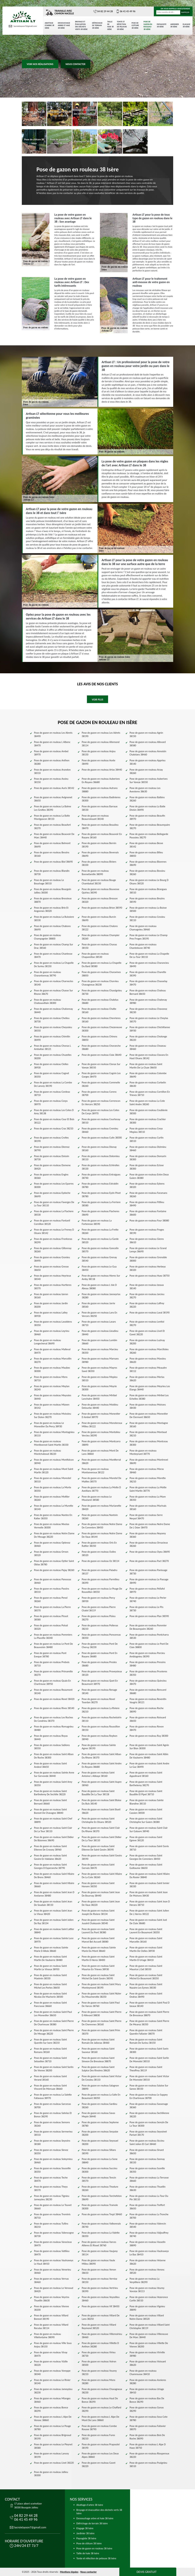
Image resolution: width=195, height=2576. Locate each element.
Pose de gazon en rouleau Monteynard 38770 (143, 1452)
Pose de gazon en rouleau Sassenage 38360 (149, 2105)
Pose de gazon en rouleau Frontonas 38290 (53, 1240)
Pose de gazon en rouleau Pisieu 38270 (98, 1618)
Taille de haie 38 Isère (110, 25)
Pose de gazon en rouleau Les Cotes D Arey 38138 (54, 1112)
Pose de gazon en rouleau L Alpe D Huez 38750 (148, 2446)
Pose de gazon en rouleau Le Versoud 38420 (53, 2289)
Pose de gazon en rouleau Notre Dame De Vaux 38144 (102, 1535)
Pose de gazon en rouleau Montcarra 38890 (101, 1443)
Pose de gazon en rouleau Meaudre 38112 (148, 1369)
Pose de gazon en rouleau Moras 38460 (147, 1470)
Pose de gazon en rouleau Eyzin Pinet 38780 (101, 1194)
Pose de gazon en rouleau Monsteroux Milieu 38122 (102, 1424)
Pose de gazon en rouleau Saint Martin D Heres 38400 (98, 1958)
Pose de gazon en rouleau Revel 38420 (54, 1699)
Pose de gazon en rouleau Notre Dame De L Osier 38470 (150, 1526)
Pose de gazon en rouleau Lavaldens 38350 (53, 1323)
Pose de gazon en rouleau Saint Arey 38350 (53, 1783)
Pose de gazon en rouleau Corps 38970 (51, 1102)
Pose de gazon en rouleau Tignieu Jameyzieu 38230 (51, 2197)
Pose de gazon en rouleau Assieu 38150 (51, 780)
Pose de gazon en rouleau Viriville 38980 (147, 2354)
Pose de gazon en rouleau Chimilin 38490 (52, 1038)
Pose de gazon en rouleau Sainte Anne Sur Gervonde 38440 (54, 1774)
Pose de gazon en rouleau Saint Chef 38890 (53, 1820)
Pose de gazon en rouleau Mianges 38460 (52, 2400)
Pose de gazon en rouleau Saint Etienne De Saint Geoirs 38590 (98, 1848)
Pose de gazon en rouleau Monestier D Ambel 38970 (101, 1415)
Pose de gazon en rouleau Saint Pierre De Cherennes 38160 (101, 2022)
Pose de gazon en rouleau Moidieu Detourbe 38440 (100, 1406)
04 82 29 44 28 (103, 11)
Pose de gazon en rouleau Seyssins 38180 (52, 2142)
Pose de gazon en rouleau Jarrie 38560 (98, 1305)
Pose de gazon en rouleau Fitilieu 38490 (147, 1204)
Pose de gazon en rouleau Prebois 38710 (51, 1664)
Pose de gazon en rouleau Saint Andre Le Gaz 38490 (149, 1765)
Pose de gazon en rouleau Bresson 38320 (100, 900)
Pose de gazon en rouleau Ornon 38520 (51, 1553)
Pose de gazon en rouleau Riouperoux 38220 (149, 2455)
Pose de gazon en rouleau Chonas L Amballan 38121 (52, 1047)
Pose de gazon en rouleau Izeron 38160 (51, 1296)
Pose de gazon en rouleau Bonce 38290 (51, 2409)
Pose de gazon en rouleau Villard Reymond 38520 (99, 2326)
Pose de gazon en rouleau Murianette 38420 (101, 1507)
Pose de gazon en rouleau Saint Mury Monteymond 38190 (101, 1986)
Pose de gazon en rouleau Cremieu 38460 (100, 1130)
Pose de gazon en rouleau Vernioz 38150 (99, 2280)
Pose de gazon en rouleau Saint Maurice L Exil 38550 (146, 1967)
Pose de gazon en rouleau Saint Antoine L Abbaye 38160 (98, 1774)
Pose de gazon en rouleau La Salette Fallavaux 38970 (53, 2096)
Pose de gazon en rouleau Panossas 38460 (52, 1581)
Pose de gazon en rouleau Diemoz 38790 (52, 1148)
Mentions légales (69, 2571)
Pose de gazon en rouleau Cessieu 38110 (147, 918)
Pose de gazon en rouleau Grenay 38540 (99, 1259)
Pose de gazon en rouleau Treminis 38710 (52, 2216)
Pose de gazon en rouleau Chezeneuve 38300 (102, 1029)
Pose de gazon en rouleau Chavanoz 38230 (148, 1010)
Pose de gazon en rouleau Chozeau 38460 (148, 1047)
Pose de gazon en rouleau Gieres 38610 (147, 1240)
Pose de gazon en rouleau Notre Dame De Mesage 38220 (54, 1535)
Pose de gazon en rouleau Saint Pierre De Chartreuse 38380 (54, 2022)
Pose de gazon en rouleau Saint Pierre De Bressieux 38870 (149, 2013)
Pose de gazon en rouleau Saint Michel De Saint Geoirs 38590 (98, 1977)
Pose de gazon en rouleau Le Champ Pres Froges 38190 (148, 937)
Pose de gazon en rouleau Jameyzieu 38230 (53, 2391)
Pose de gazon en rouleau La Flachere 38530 (53, 1213)
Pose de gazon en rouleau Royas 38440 (51, 1737)
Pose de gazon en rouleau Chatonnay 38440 (53, 1010)
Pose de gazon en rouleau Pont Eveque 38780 (50, 1654)
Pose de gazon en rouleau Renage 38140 (99, 1691)
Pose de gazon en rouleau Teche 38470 (51, 2179)
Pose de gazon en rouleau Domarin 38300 (148, 1158)
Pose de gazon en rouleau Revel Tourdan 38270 (98, 1700)
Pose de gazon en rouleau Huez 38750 (150, 1275)
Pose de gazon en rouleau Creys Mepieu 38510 (146, 1130)
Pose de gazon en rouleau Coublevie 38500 (148, 1112)
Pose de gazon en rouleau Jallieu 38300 (51, 2473)
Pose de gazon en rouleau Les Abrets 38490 (53, 734)
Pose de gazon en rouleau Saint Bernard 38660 (50, 1802)
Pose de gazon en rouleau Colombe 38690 (148, 1075)
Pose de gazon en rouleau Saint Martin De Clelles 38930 (146, 1949)
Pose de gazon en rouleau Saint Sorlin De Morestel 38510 (149, 2059)
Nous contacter (75, 64)
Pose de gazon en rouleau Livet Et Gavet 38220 (147, 1332)
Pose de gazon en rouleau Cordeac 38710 (52, 1093)
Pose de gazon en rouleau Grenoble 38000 (148, 1259)
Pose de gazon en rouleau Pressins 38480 (148, 1664)
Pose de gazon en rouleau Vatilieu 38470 (51, 2253)
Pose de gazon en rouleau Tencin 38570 (99, 2179)
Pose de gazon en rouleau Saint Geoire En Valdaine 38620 (50, 1857)
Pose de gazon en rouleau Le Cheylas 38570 (149, 1020)
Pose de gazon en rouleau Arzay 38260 (146, 771)
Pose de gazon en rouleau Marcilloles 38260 (149, 1351)
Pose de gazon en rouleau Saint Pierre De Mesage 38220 (54, 2032)
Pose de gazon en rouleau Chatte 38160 (99, 1010)
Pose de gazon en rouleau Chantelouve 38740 (143, 946)
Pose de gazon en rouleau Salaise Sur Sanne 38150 (149, 2087)
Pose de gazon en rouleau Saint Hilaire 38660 (54, 1885)
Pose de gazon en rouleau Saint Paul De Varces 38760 (101, 2004)
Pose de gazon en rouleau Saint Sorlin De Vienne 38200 (53, 2068)
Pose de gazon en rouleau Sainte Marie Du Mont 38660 (99, 1949)
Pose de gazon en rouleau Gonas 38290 (147, 2409)
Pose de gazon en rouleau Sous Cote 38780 (148, 2418)
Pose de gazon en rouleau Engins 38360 (51, 1176)
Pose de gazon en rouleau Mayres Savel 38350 (99, 1369)
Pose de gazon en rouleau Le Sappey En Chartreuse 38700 (149, 2096)
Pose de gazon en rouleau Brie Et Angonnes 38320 (51, 909)
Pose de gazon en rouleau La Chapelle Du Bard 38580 (101, 964)
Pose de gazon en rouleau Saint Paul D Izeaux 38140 (150, 2004)
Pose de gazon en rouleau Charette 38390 (148, 974)
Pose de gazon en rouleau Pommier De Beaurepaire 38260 (148, 1627)
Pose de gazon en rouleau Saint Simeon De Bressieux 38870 (98, 2059)
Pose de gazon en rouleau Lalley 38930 (51, 1314)
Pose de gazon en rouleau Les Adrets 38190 (101, 734)
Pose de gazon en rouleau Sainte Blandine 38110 (147, 1802)
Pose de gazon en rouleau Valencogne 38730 (54, 2234)
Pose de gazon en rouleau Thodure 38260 (100, 2188)
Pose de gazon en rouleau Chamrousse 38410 (143, 2372)
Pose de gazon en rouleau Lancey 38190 (51, 2455)
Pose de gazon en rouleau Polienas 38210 (100, 1627)
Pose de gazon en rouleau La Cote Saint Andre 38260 (147, 1102)
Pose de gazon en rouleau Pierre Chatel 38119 (99, 1608)
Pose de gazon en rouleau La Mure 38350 (148, 1498)
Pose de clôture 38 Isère (135, 25)
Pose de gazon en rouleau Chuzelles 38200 (52, 1056)
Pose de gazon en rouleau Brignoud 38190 (52, 2437)
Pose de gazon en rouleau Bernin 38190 (99, 845)
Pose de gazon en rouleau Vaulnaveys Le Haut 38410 (53, 2262)
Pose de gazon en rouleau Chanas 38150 (99, 946)
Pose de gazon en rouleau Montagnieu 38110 (54, 1434)
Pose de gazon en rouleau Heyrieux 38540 (52, 1277)
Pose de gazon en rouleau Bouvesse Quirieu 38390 (100, 891)
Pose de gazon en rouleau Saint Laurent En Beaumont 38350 (146, 1931)
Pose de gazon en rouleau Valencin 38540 (148, 2225)
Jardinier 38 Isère (174, 25)
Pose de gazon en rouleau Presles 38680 (99, 1664)
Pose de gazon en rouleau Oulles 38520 (99, 1553)
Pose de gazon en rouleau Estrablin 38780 (100, 1185)
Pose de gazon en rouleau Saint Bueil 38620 (101, 1811)
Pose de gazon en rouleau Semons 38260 (52, 2124)
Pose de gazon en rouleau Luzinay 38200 (147, 1342)
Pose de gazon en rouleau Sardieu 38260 (99, 2105)
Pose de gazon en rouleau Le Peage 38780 (52, 2427)
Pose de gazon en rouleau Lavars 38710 (99, 1323)
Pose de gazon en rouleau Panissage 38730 (148, 1572)
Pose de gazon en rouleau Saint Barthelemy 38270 (146, 1783)
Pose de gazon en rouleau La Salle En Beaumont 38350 (101, 2096)
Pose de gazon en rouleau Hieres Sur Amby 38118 (101, 1277)
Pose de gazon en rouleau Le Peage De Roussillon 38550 (102, 1590)
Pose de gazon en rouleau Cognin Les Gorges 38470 (101, 1075)
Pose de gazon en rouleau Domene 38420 (52, 1167)
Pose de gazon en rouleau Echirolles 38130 (100, 1167)
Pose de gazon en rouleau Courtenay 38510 (101, 1121)
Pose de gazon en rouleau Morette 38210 (148, 1480)
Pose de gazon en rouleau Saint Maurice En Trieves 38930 (98, 1967)
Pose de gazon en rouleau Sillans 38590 (99, 2151)
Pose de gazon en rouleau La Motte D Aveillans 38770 (101, 1489)
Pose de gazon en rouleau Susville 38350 (147, 2170)
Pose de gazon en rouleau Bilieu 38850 (146, 854)
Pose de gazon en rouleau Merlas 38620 (147, 1378)
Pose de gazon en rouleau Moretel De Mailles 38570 (101, 1480)
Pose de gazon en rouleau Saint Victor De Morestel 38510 (149, 2078)
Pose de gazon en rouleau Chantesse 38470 (53, 955)
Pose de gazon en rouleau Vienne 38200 (51, 2308)
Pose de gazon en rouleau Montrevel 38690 (149, 1461)
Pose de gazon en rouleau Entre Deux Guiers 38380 (149, 1176)
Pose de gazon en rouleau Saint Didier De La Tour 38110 (101, 1839)
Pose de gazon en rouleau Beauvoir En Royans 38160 (102, 835)
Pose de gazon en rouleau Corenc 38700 (99, 1093)
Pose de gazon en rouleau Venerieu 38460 (52, 2271)
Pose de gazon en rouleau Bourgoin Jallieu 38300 (52, 891)
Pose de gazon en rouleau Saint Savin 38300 (149, 2050)
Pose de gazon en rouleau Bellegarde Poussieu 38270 (149, 835)
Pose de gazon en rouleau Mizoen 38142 (51, 1406)
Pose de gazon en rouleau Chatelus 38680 (100, 1001)
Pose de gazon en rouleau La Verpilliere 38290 (144, 2280)
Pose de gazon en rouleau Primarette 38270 (53, 1673)
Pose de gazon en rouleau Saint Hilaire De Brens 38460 (54, 1875)
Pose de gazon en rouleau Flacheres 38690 (100, 1213)
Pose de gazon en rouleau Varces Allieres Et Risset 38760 (99, 2243)
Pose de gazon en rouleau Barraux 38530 (99, 808)
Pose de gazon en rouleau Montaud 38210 (148, 1434)
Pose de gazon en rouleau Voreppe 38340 (52, 2372)
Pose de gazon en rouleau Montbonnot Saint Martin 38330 (51, 1443)
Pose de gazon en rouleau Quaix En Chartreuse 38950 (52, 1682)
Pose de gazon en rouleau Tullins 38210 (51, 2225)
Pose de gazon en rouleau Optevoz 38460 (52, 1544)
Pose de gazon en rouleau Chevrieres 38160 (101, 1020)
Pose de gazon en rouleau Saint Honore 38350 (98, 1885)
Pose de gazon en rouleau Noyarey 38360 (148, 1535)
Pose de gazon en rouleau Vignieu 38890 (147, 2308)
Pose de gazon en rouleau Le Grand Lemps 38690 (148, 1250)
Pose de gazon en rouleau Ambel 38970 (51, 753)
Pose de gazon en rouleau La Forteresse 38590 (96, 1222)
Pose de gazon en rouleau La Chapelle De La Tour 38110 (149, 955)
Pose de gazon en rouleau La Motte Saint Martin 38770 (148, 1489)
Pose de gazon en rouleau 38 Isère (148, 25)
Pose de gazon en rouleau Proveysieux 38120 (102, 1673)
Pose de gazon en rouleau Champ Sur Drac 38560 (53, 946)
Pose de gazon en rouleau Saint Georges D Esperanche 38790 (50, 1866)
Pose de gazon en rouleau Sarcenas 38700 (52, 2105)
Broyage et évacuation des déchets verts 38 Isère (81, 25)
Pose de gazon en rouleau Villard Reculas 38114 (51, 2326)
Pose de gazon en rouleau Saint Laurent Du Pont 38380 (98, 1931)
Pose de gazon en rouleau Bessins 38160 (51, 854)
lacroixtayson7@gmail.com (23, 26)
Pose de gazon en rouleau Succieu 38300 (99, 2170)
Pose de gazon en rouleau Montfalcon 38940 (54, 1461)
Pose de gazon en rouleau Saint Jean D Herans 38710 (150, 1903)
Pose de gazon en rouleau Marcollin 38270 (52, 1360)
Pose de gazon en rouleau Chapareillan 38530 (95, 955)
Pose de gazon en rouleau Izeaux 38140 (147, 1286)
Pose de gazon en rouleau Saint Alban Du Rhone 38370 (101, 1756)
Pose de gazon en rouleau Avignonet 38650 (53, 799)
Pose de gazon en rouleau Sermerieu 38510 (53, 2133)
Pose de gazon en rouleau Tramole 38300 (100, 2206)
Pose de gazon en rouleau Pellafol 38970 (147, 1590)
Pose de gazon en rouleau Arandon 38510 (52, 771)
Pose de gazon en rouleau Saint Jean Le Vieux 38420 (53, 1912)
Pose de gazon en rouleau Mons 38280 (98, 2381)
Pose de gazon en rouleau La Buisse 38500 (148, 909)
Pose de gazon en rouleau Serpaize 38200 (100, 2133)
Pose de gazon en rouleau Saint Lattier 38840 (54, 1931)
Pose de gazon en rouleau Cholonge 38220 (148, 1038)
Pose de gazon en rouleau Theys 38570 (51, 2188)
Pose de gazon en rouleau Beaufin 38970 (147, 817)
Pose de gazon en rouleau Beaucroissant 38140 (95, 817)
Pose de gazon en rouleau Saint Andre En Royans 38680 (101, 1765)
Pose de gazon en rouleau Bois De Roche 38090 (147, 2437)
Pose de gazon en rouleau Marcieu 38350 (100, 1351)
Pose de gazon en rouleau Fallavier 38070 (148, 2427)
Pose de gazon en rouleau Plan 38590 (149, 1616)
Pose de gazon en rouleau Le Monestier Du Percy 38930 (49, 1424)
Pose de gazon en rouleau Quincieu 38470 (148, 1682)
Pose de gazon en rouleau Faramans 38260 (148, 1194)
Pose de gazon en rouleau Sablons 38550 (52, 1747)
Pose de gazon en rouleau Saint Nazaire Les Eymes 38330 (146, 1986)
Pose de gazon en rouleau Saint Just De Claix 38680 (148, 1921)
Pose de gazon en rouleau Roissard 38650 (148, 1719)
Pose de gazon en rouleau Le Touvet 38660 (53, 2206)
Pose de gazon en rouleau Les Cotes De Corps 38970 (100, 1112)
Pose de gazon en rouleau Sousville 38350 (52, 2170)
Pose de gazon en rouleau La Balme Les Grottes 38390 (52, 808)
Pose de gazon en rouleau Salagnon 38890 (100, 2087)
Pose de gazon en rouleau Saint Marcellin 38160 (146, 1940)
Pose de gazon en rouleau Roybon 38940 (99, 1737)
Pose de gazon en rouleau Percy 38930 (98, 1599)
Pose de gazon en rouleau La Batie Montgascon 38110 (52, 817)
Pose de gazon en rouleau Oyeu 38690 (150, 1551)
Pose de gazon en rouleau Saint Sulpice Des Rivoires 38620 (98, 2068)
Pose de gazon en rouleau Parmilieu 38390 (100, 1581)
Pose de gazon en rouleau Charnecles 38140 (53, 983)
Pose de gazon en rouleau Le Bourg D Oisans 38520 (149, 882)
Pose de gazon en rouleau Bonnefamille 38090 (95, 872)
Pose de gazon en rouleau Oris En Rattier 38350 (99, 1544)
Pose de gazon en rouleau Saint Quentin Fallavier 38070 (146, 2032)
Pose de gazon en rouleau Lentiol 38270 (147, 1323)
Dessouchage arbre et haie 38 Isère (64, 25)
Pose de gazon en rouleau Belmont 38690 (52, 845)
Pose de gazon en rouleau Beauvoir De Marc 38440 (54, 835)
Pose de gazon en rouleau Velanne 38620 (148, 2262)
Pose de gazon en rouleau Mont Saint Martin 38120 (53, 1470)
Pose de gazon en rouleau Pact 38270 (149, 1561)
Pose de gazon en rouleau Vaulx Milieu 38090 (98, 2262)
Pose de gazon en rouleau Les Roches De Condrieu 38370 (53, 1719)
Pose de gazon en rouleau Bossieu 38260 (147, 872)
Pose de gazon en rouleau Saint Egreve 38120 (146, 1839)
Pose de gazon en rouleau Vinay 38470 (50, 2354)
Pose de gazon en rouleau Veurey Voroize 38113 (147, 2289)
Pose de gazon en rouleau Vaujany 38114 (100, 2253)
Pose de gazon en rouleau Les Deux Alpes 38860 (100, 2455)
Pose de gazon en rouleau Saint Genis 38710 (149, 1848)
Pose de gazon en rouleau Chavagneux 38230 (102, 2391)
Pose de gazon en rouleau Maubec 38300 (52, 1369)
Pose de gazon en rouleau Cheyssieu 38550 (53, 1029)
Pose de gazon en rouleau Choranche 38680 (101, 1047)
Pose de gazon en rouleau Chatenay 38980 (148, 1001)
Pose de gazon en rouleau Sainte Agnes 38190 (99, 1747)
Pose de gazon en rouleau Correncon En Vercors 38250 (101, 1102)
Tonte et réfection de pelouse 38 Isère (122, 25)
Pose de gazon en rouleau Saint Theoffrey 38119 (146, 2068)
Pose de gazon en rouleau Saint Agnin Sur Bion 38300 (149, 1747)
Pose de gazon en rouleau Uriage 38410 (147, 2391)
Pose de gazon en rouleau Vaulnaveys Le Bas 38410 (149, 2253)
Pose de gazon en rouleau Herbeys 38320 (148, 1268)
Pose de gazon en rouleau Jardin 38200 (51, 1305)
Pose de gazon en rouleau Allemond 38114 (100, 743)
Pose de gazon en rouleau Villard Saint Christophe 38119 (150, 2326)
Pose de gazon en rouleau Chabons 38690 (52, 928)
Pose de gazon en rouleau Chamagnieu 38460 (143, 928)
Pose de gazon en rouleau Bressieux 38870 (53, 900)
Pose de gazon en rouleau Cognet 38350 (51, 1075)
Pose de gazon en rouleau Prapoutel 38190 (100, 2446)
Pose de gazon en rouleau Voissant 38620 (148, 2363)
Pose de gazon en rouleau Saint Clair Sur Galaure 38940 (149, 1829)
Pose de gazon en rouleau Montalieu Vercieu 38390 (101, 1434)
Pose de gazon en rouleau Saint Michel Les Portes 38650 (50, 1986)
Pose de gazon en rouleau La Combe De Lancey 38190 (53, 1084)
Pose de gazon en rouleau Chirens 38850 (99, 1038)
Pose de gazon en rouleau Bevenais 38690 (100, 854)
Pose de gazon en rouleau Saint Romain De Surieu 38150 (146, 2041)
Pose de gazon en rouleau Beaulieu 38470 (100, 826)
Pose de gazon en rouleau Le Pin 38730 (146, 1608)
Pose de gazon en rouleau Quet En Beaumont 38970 (100, 1682)
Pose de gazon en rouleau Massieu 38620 (148, 1360)
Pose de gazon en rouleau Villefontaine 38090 (47, 2335)
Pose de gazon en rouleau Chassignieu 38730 (102, 992)
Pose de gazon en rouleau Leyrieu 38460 (51, 1332)
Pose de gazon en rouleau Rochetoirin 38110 (101, 1719)
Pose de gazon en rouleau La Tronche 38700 (149, 2216)
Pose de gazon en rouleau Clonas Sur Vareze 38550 (101, 1066)
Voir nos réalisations (40, 64)
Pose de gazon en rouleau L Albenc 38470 (52, 743)
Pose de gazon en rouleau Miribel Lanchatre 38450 (99, 1397)
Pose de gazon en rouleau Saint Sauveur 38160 (98, 2050)
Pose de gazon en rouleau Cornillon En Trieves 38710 (150, 1093)
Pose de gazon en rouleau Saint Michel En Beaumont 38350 (146, 1977)
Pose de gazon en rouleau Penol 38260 (50, 1599)
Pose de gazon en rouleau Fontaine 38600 (148, 1213)
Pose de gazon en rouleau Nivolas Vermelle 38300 (51, 1526)
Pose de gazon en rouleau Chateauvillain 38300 (47, 1001)
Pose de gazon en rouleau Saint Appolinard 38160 (146, 1774)
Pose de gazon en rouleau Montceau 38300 (149, 1443)
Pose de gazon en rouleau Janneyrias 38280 (101, 1296)
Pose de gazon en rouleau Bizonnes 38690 (148, 863)
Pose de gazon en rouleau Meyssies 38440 (52, 1397)
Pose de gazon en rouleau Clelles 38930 (51, 1066)
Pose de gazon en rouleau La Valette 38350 (100, 2234)
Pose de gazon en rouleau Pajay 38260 (54, 1570)
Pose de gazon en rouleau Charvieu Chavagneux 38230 (100, 983)
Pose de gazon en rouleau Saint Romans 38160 (50, 2050)
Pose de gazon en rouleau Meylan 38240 (52, 1388)
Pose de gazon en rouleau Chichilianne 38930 (150, 1029)
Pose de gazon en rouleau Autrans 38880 (100, 789)
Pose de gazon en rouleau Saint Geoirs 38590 (102, 1857)
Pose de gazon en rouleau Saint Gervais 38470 (98, 1866)
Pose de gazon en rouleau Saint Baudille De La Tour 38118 (98, 1793)
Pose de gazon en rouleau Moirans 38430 (148, 1406)
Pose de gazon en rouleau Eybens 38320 (147, 1185)
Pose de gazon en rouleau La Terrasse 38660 (149, 2179)
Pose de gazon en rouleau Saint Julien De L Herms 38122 (149, 1912)
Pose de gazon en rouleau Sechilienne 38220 (149, 2114)
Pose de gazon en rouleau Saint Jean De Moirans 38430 (149, 1894)
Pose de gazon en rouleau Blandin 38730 (52, 872)
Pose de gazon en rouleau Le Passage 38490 (149, 1581)
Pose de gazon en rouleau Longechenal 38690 (47, 1342)
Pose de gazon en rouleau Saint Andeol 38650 (50, 1765)
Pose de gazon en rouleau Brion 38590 (102, 907)
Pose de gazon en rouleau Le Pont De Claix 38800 (149, 1645)
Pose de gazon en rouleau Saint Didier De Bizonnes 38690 (54, 1839)
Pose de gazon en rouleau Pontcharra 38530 (149, 1636)
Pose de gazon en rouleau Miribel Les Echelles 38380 (149, 1397)
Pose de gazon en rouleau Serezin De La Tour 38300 (149, 2124)
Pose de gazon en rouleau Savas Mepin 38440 (98, 2114)
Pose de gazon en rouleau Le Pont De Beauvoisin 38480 (53, 1645)
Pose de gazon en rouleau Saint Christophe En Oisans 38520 (98, 1820)
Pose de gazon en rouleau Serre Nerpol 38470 (146, 1516)
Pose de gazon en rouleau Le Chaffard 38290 (101, 2409)
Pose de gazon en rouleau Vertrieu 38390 (100, 2289)
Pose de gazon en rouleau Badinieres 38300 (101, 799)
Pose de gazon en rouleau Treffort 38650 (147, 2206)
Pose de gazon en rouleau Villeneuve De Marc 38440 (149, 2335)
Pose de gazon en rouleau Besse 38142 (146, 845)
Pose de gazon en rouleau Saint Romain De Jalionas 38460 (98, 2041)
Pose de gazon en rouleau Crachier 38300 (148, 1121)
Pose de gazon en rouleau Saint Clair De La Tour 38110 (53, 1829)
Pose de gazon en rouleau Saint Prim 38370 (101, 2032)
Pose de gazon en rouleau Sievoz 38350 (51, 2151)
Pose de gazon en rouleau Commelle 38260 (101, 1084)
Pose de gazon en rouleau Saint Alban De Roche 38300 (53, 1756)
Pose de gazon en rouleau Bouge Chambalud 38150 (99, 882)
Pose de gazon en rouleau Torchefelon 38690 (102, 2197)
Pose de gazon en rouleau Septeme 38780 (100, 2124)
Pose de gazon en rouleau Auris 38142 (54, 788)
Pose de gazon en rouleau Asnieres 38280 (148, 2381)
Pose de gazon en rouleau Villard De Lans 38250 (100, 2317)
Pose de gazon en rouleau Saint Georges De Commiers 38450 (146, 1857)
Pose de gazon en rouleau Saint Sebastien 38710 (50, 2059)
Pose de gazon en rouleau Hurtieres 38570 (52, 1286)
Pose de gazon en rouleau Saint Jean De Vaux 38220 (101, 1903)
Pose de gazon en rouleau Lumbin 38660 (99, 1342)
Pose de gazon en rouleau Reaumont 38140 (53, 1691)
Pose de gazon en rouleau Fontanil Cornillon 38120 (52, 1222)
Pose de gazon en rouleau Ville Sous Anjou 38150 (53, 2345)
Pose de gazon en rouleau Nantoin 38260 (100, 1516)
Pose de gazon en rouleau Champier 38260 (100, 937)
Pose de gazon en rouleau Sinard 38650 (147, 2151)
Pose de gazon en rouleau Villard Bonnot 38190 (51, 2317)
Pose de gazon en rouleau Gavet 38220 (98, 2464)
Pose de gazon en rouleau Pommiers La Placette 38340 (53, 1636)
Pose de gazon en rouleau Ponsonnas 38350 (101, 1636)
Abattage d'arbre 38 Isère (49, 25)
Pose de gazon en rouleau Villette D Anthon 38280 (100, 2345)
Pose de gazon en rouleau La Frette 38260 (100, 1231)
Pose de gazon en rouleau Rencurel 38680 (148, 1691)
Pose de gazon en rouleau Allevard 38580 (148, 743)
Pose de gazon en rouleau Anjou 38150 (98, 753)
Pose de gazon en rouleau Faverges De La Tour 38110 (54, 1204)
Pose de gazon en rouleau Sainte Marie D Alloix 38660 (51, 1949)
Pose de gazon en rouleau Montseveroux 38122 (95, 1470)
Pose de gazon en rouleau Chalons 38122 (100, 928)
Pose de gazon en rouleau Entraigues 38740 (101, 1176)
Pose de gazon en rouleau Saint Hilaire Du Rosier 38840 (150, 1875)
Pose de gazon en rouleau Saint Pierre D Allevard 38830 (101, 2013)
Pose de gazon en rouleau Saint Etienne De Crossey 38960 (50, 1848)
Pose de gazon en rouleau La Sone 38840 (99, 2160)
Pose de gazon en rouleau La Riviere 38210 (100, 1710)
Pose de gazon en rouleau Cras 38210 (53, 1128)
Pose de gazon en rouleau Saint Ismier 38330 (149, 1885)
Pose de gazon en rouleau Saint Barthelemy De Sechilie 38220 (50, 1793)
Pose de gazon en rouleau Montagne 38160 (149, 1424)
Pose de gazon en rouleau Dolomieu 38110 (100, 1158)
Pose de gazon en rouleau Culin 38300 (102, 1137)
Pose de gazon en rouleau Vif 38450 (100, 2306)
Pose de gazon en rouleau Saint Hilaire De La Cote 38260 (102, 1875)
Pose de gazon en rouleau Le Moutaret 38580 (97, 1498)
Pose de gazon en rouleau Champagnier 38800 (47, 937)
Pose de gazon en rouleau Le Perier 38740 (148, 1599)
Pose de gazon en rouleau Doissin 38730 (51, 1158)
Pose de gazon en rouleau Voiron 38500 (99, 2363)
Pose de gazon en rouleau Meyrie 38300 (99, 1388)
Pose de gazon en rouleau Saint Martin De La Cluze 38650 (146, 1066)
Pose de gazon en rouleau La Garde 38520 (100, 1240)
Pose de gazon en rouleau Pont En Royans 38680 (99, 1654)
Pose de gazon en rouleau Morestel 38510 (52, 1480)
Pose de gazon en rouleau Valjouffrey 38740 (149, 2234)
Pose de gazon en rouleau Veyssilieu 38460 (100, 2299)
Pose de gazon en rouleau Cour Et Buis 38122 (54, 1121)
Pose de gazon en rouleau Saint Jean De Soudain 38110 (53, 1903)
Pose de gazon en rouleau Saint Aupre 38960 (101, 1783)
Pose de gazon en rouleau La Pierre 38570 (52, 1608)
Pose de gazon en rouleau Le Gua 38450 (99, 1268)
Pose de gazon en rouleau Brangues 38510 (148, 891)
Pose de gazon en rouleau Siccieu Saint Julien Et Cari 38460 (147, 2142)
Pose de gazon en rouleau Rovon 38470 (147, 1728)
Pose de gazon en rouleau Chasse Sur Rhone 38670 (53, 992)
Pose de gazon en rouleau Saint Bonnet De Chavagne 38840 (50, 1811)
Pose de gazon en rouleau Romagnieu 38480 (53, 1728)
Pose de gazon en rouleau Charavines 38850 (101, 974)
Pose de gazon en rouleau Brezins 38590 (147, 900)
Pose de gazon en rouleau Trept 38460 (102, 2214)
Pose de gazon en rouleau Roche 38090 (147, 1710)
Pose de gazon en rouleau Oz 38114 (100, 1561)
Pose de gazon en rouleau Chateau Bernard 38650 (148, 992)
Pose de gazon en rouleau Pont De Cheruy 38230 (100, 1645)
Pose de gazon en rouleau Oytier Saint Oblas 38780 (54, 1562)
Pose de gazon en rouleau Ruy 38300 (149, 1735)
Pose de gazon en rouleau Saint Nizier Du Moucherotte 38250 (101, 1995)
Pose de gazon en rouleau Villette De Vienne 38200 (149, 2345)
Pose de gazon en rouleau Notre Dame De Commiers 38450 (102, 1526)
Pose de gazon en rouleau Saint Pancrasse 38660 (50, 2004)
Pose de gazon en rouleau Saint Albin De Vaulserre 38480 (149, 1756)
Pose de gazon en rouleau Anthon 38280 (51, 762)
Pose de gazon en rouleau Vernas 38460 (51, 2280)
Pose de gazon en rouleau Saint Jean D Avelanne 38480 (54, 1894)
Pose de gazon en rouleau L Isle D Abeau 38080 (99, 1286)
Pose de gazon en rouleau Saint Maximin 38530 (50, 1977)
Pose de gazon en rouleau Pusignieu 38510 (148, 2464)
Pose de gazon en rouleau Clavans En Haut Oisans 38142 (149, 1056)
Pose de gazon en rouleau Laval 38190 (150, 1312)
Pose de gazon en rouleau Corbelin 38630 (148, 1084)
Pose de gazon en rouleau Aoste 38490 (98, 762)
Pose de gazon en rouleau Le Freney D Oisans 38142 (54, 1231)
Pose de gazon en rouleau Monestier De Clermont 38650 (149, 1415)
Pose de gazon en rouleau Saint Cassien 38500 (146, 1811)
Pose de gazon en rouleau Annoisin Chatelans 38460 (148, 753)
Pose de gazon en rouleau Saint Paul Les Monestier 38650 (53, 2013)
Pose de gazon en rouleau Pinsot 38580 (51, 1618)
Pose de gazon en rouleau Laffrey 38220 (147, 1305)
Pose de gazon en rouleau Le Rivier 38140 (52, 2381)
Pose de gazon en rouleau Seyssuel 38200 (100, 2142)
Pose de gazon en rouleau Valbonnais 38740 (101, 2225)
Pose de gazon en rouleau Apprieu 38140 (148, 762)
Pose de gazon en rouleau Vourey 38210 (99, 2372)
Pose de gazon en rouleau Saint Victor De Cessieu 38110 (101, 2078)
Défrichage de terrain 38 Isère (97, 25)
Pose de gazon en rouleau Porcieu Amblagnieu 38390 (147, 1654)
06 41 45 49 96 (125, 11)
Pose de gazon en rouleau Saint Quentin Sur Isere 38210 (50, 2041)
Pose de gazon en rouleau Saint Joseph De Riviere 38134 (98, 1912)
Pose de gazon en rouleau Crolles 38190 (51, 1139)
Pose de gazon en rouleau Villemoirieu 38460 (102, 2335)
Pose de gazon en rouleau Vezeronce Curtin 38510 (149, 2299)
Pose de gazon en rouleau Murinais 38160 (148, 1507)
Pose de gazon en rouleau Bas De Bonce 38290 (147, 2400)
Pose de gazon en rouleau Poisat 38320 (51, 1627)
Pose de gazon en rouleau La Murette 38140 (53, 1507)
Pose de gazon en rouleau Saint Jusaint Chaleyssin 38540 (98, 1921)
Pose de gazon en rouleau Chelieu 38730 (52, 1020)
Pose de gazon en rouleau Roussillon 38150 (101, 1728)
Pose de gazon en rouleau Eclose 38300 (147, 1167)
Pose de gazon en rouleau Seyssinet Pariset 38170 (148, 2133)
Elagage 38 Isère (186, 25)
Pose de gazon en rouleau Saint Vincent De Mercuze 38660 (50, 2087)
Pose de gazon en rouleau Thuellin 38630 (148, 2188)
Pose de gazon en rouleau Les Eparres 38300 (54, 1185)
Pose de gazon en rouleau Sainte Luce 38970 (54, 1940)
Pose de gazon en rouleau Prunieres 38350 (148, 1673)
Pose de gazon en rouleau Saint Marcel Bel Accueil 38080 (98, 1940)
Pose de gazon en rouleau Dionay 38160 (99, 1148)
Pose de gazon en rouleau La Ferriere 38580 (101, 1204)
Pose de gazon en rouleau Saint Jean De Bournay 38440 (101, 1894)
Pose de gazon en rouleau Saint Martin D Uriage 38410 (146, 1958)
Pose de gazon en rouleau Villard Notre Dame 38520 (147, 2317)
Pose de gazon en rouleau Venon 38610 (99, 2271)
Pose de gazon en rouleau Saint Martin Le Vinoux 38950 (50, 1967)
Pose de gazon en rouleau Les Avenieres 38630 (145, 789)
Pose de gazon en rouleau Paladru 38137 (99, 1572)
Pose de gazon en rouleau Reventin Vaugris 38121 (148, 1700)
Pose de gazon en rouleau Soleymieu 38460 (53, 2160)
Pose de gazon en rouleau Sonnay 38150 (147, 2160)
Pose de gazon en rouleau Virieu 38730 (98, 2354)
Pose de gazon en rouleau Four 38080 (149, 1220)
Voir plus (97, 699)
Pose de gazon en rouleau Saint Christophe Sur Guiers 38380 (146, 1820)
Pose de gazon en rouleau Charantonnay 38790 (47, 974)
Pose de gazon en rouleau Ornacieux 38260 (149, 1544)
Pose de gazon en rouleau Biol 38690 (53, 861)
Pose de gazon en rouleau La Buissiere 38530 (54, 918)
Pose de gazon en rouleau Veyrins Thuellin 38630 (51, 2299)
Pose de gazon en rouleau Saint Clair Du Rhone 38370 (101, 1829)
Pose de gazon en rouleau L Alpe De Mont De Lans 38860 (100, 2418)
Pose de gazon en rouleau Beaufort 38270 (52, 826)
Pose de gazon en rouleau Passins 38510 (51, 1590)
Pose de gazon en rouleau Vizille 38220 (51, 2363)
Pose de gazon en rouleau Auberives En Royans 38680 (101, 780)
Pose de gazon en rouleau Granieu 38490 (52, 1259)
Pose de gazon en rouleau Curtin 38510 (147, 1139)
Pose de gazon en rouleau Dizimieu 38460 (148, 1148)
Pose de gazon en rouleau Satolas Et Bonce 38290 (53, 2114)
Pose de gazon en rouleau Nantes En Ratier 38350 (53, 1516)
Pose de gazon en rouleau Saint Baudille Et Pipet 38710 (146, 1793)
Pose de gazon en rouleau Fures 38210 (98, 2437)
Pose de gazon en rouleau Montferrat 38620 (101, 1461)
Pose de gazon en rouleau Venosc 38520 (147, 2271)
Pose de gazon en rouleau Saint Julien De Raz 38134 (53, 1921)
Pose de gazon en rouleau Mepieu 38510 (99, 1378)
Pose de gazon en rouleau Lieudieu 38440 (100, 1332)
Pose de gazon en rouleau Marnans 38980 (100, 1360)
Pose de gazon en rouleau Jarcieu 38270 (147, 1296)
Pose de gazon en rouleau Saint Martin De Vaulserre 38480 (50, 1958)
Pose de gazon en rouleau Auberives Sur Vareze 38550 (149, 780)
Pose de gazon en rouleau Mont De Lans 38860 (100, 1452)
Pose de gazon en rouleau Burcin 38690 (99, 918)
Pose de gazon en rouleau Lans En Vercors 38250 (99, 1314)
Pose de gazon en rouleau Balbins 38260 (147, 799)
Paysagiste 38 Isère (161, 25)
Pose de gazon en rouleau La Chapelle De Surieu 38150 (54, 964)
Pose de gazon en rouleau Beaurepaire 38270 (150, 826)
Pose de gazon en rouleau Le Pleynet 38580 (53, 2446)
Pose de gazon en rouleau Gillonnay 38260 (52, 1250)
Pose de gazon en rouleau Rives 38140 (54, 1708)
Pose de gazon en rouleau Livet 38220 (54, 2462)
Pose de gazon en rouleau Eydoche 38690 (52, 1194)
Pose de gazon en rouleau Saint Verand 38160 (50, 2078)
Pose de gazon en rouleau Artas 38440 (102, 769)
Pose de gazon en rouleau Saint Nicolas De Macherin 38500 (50, 1995)
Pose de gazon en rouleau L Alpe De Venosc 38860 (52, 2418)
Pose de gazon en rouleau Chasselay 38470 (148, 983)
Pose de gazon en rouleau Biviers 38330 (99, 863)
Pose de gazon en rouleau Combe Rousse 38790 (99, 2427)
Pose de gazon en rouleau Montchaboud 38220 (47, 1452)
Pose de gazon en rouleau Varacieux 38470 (53, 2243)
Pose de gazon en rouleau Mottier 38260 (52, 1498)
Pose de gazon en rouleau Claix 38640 (101, 1054)
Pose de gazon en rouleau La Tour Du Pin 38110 (149, 2197)
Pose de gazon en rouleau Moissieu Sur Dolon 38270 (52, 1415)
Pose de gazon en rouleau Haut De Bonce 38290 (100, 2400)
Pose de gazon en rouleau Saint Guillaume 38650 (146, 1866)
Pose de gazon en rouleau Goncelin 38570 (100, 1250)
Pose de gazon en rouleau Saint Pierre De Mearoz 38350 (149, 2022)
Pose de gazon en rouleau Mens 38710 (50, 1378)
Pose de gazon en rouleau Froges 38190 (147, 1231)
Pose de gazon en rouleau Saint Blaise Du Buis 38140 (101, 1802)
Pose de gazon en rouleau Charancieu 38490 (149, 964)
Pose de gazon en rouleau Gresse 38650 (51, 1268)
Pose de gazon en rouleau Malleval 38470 (52, 1351)
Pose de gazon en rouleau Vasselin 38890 (148, 2243)
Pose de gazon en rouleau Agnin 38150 (146, 734)
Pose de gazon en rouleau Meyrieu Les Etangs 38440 (150, 1388)
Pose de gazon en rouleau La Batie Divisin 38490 (147, 808)
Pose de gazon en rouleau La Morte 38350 (52, 1489)
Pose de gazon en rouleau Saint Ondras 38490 (146, 1995)
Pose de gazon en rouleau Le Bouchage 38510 (49, 882)
